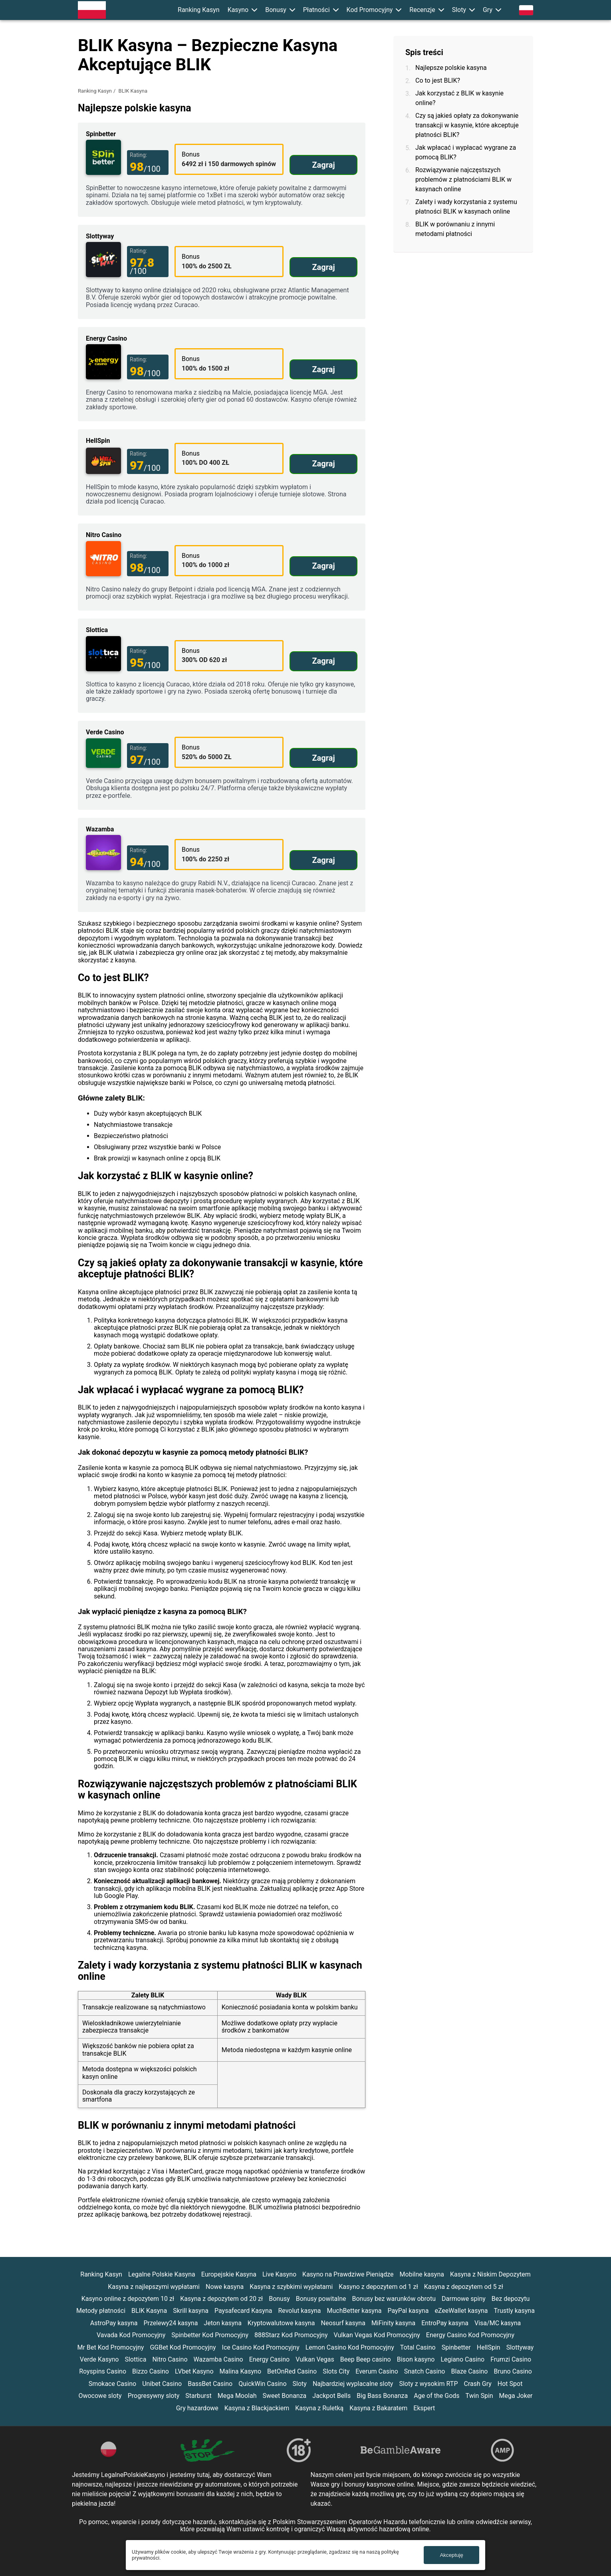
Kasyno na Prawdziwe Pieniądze (347, 2274)
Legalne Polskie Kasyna (161, 2274)
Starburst (198, 2396)
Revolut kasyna (299, 2310)
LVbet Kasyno (194, 2371)
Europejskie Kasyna (228, 2274)
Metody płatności (100, 2310)
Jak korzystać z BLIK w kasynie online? (459, 98)
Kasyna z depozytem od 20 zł (221, 2298)
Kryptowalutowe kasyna (281, 2323)
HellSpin (488, 2347)
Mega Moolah (237, 2396)
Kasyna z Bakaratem (378, 2408)
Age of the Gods (436, 2396)
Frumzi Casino (510, 2359)
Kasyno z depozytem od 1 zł (378, 2286)
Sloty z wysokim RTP (428, 2384)
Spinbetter (456, 2347)
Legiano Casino (462, 2359)
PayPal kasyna (407, 2310)
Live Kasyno (279, 2274)
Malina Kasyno (241, 2371)
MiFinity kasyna (393, 2323)
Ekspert (424, 2408)
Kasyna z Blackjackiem (256, 2408)
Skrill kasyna (190, 2310)
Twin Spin (479, 2396)
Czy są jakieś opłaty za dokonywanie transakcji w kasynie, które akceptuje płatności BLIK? (467, 125)
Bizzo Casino (150, 2371)
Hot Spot (510, 2384)
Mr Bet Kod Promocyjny (110, 2347)
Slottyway (520, 2347)
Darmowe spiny (464, 2298)
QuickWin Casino (262, 2384)
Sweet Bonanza (285, 2396)
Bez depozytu (511, 2298)
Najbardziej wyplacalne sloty (353, 2384)
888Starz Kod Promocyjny (291, 2335)
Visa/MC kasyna (497, 2323)
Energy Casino (269, 2359)
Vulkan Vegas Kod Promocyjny (377, 2335)
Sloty (459, 10)
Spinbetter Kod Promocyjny (209, 2335)
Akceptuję (451, 2555)
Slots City (336, 2371)
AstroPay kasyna (114, 2323)
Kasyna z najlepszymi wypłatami (154, 2286)
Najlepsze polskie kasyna (451, 67)
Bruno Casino (513, 2371)
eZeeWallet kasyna (461, 2310)
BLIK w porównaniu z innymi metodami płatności (455, 229)
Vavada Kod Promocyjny (131, 2335)
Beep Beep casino (365, 2359)
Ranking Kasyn (199, 10)
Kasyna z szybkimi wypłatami (291, 2286)
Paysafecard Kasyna (243, 2310)
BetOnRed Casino (292, 2371)
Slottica (135, 2359)
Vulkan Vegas (315, 2359)
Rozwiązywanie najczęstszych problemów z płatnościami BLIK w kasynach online (463, 179)
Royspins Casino (102, 2371)
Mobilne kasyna (422, 2274)
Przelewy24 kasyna (170, 2323)
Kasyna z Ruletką (319, 2408)
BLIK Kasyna (149, 2310)
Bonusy (275, 10)
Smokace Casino (113, 2384)
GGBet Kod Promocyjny (183, 2347)
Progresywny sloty (154, 2396)
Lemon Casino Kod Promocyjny (350, 2347)
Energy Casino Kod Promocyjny (470, 2335)
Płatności (316, 10)
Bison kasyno (416, 2359)
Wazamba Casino (218, 2359)
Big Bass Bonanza (382, 2396)
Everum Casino (376, 2371)
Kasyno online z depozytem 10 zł (127, 2298)
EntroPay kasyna (444, 2323)
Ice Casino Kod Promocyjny (261, 2347)
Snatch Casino (424, 2371)
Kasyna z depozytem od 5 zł (463, 2286)
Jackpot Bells (331, 2396)
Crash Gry (477, 2384)
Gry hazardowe (197, 2408)
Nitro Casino (169, 2359)
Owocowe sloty (99, 2396)
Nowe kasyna (225, 2286)
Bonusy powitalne (321, 2298)
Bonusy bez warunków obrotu (394, 2298)
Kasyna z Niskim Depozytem (490, 2274)
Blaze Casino (469, 2371)
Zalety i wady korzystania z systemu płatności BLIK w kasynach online (466, 206)
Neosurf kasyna (343, 2323)
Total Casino (418, 2347)
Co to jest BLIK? (437, 80)
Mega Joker (516, 2396)
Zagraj (323, 165)
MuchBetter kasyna (354, 2310)
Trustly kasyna (514, 2310)
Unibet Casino (162, 2384)
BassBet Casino (210, 2384)
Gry (487, 10)
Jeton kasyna (223, 2323)
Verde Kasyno (99, 2359)
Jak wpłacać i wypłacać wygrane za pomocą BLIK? (465, 152)
